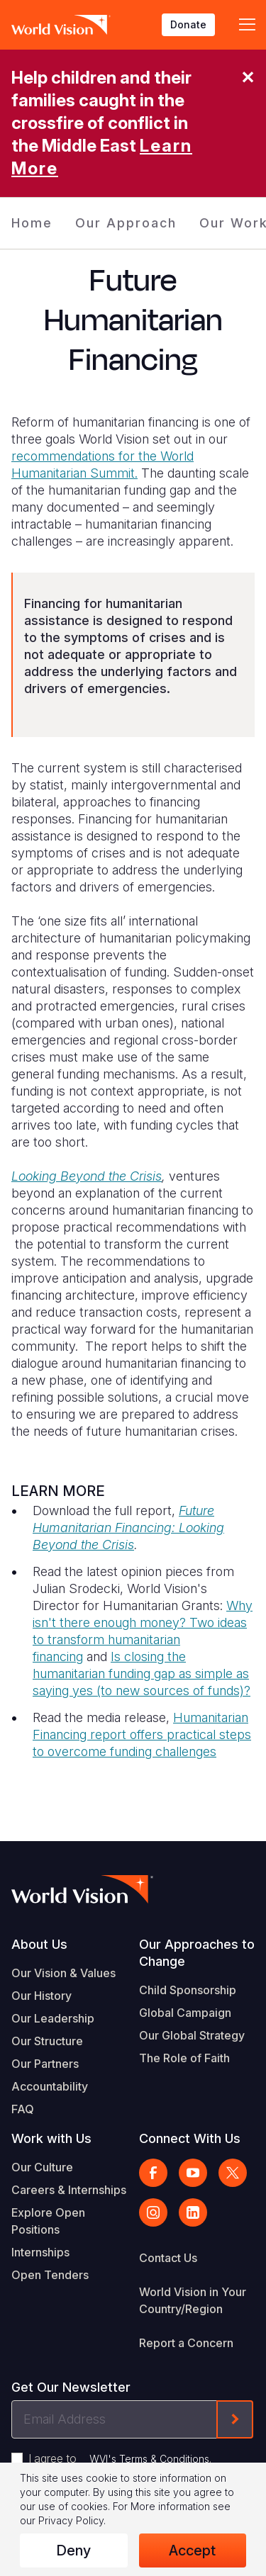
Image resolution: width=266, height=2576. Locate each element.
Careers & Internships (68, 2190)
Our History (41, 1996)
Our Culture (42, 2167)
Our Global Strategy (192, 2035)
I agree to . (119, 2458)
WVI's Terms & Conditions (149, 2459)
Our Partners (45, 2064)
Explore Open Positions (48, 2221)
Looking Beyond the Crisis (86, 1176)
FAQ (22, 2109)
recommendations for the (85, 456)
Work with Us (51, 2138)
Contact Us (168, 2258)
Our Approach (126, 222)
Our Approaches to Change (197, 1953)
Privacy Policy (71, 2520)
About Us (39, 1944)
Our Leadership (52, 2018)
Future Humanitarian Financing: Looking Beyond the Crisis (128, 1527)
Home (31, 222)
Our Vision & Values (63, 1973)
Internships (40, 2252)
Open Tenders (50, 2275)
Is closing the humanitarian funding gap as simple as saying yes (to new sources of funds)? (141, 1673)
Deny (73, 2550)
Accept (192, 2550)
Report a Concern (186, 2343)
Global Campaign (185, 2013)
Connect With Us (189, 2138)
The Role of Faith (184, 2058)
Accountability (49, 2086)
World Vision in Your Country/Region (192, 2300)
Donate (188, 24)
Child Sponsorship (187, 1990)
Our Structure (47, 2041)
